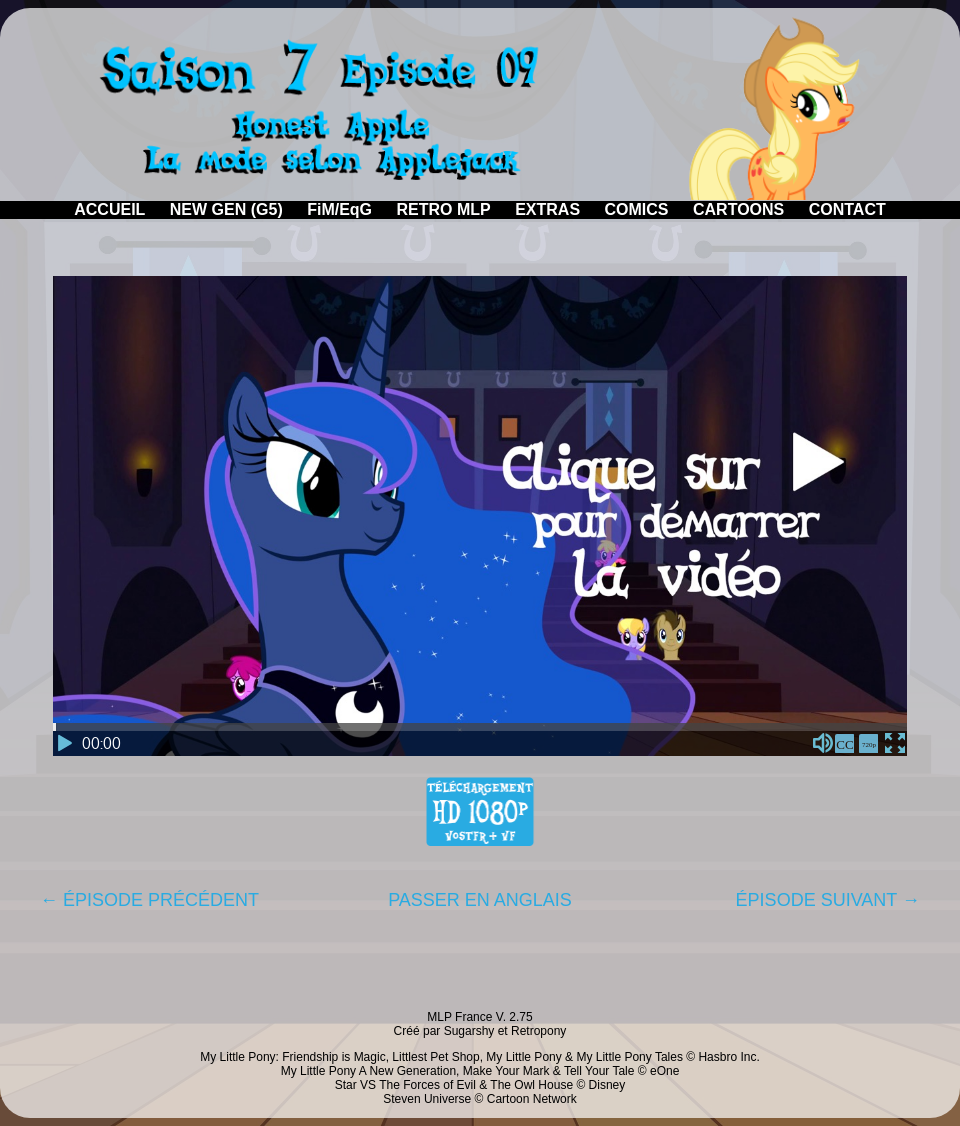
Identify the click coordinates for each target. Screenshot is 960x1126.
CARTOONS (738, 209)
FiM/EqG (339, 209)
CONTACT (847, 209)
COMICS (637, 209)
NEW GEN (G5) (226, 209)
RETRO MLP (444, 209)
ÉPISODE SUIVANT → (828, 900)
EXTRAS (547, 209)
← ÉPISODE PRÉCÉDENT (149, 900)
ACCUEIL (109, 209)
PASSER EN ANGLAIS (480, 900)
